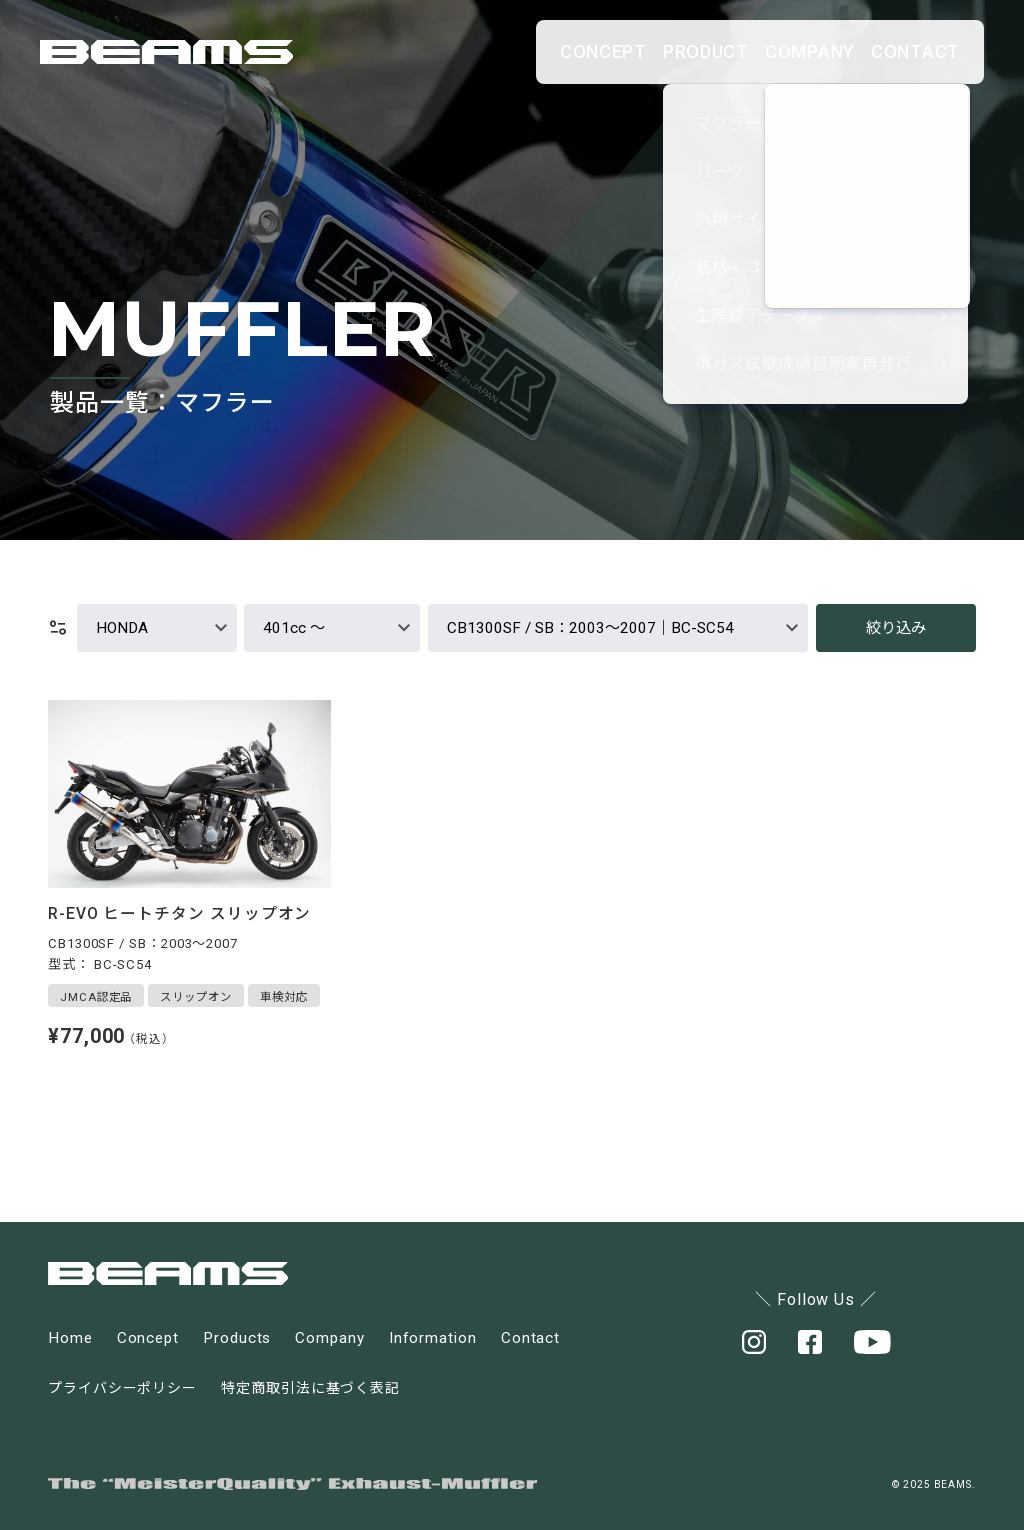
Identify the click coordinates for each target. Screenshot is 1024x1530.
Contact (530, 1338)
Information (433, 1338)
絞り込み (896, 628)
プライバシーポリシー (122, 1388)
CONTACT (896, 51)
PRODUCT (606, 51)
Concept (148, 1338)
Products (237, 1338)
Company (329, 1338)
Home (70, 1338)
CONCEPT (461, 51)
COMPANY (751, 51)
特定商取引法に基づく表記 (310, 1388)
